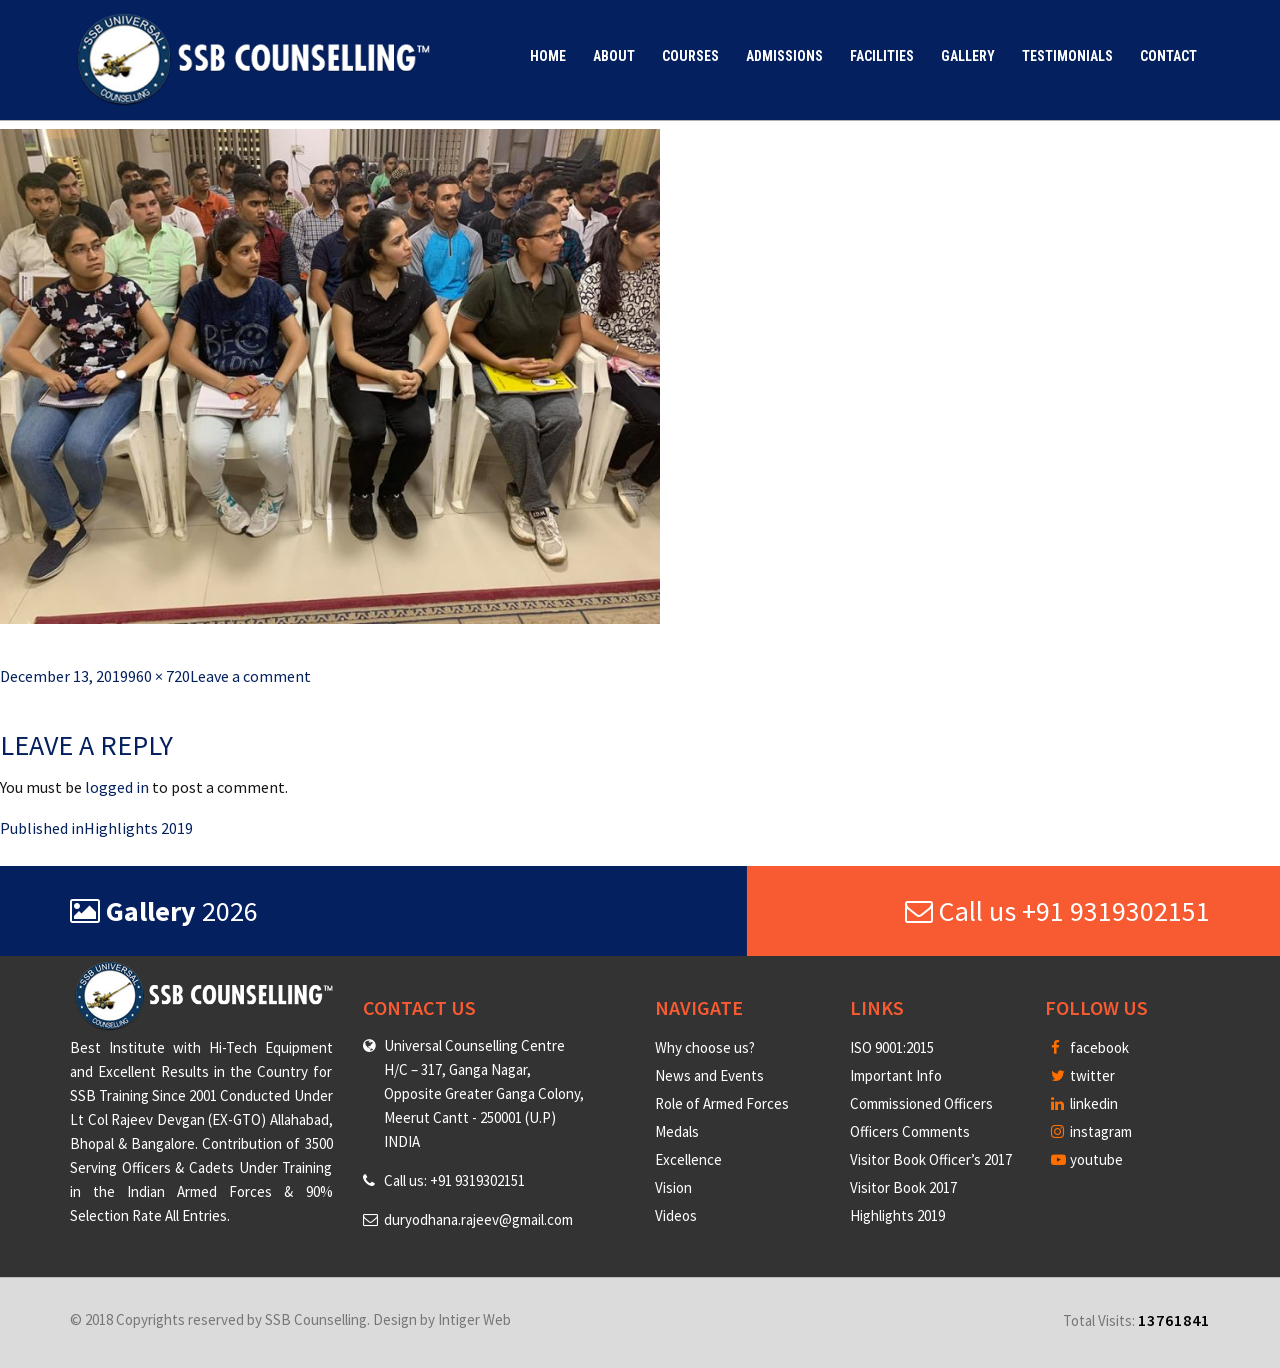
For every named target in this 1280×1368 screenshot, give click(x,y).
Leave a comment (250, 676)
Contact (1168, 56)
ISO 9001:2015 (892, 1047)
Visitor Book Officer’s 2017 (931, 1159)
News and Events (709, 1075)
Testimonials (1067, 56)
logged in (117, 787)
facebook (1090, 1047)
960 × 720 (159, 676)
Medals (677, 1131)
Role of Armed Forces (722, 1103)
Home (548, 56)
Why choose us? (705, 1047)
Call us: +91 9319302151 (454, 1180)
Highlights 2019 (897, 1215)
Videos (676, 1215)
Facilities (882, 56)
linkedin (1084, 1103)
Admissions (784, 56)
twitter (1083, 1075)
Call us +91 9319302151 (1057, 911)
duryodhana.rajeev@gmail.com (478, 1219)
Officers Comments (910, 1131)
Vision (673, 1187)
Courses (690, 56)
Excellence (688, 1159)
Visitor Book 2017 (903, 1187)
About (614, 56)
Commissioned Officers (921, 1103)
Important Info (896, 1075)
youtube (1087, 1159)
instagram (1091, 1131)
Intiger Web (474, 1319)
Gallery (968, 56)
